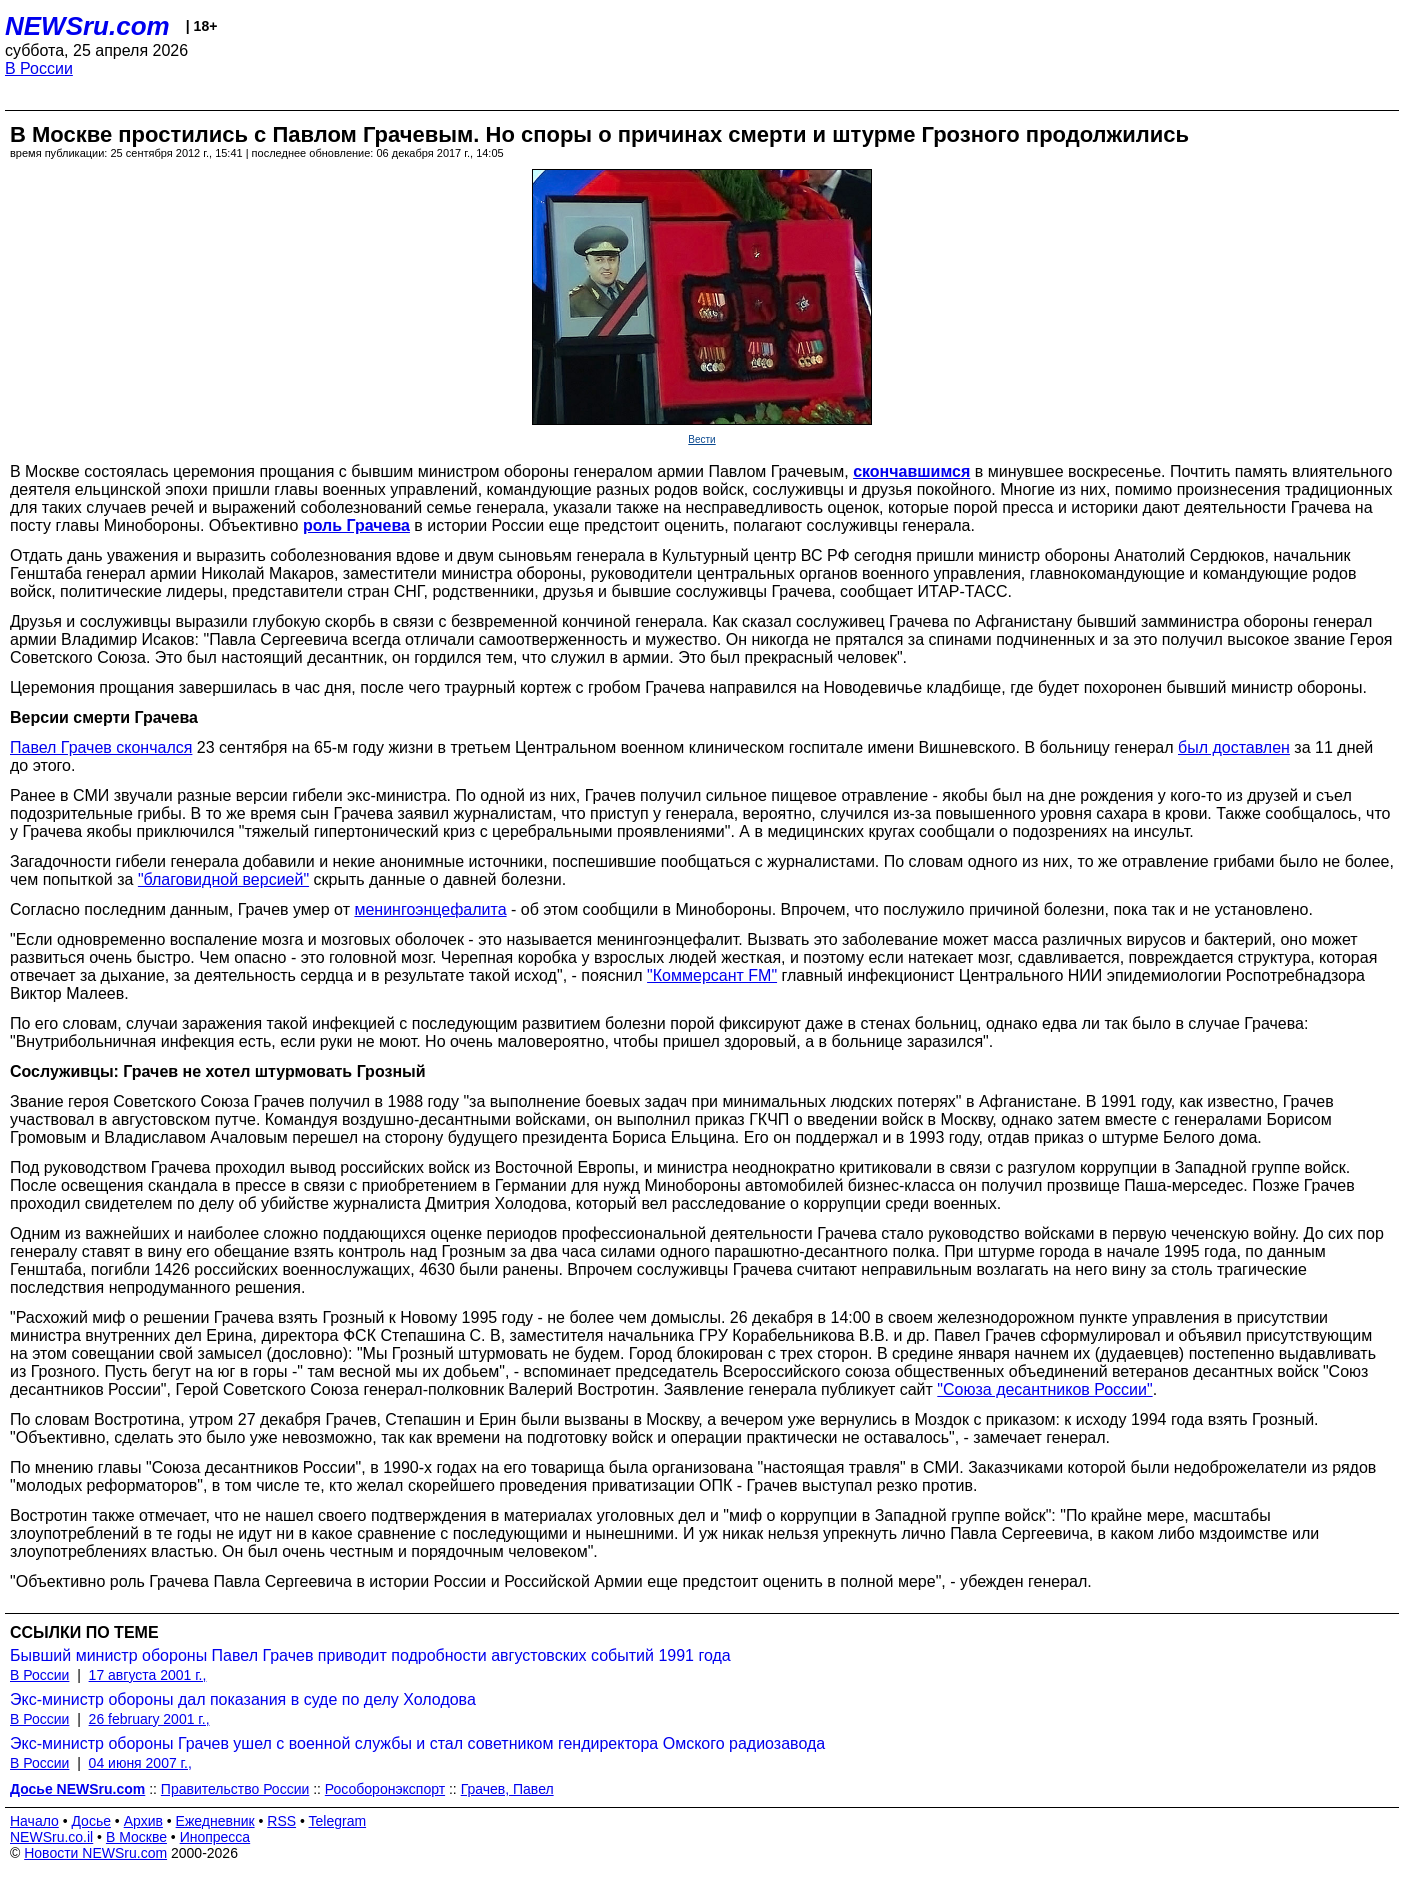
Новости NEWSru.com (95, 1853)
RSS (281, 1821)
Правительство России (235, 1789)
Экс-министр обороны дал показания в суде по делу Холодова (243, 1699)
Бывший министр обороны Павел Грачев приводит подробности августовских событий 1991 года (370, 1655)
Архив (143, 1821)
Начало (34, 1821)
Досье (91, 1821)
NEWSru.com (87, 26)
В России (39, 68)
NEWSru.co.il (51, 1837)
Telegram (338, 1821)
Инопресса (215, 1837)
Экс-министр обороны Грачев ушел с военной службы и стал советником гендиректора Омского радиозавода (417, 1743)
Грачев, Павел (507, 1789)
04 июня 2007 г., (140, 1763)
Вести (701, 439)
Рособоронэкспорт (385, 1789)
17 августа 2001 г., (148, 1675)
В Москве (136, 1837)
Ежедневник (215, 1821)
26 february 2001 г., (149, 1719)
